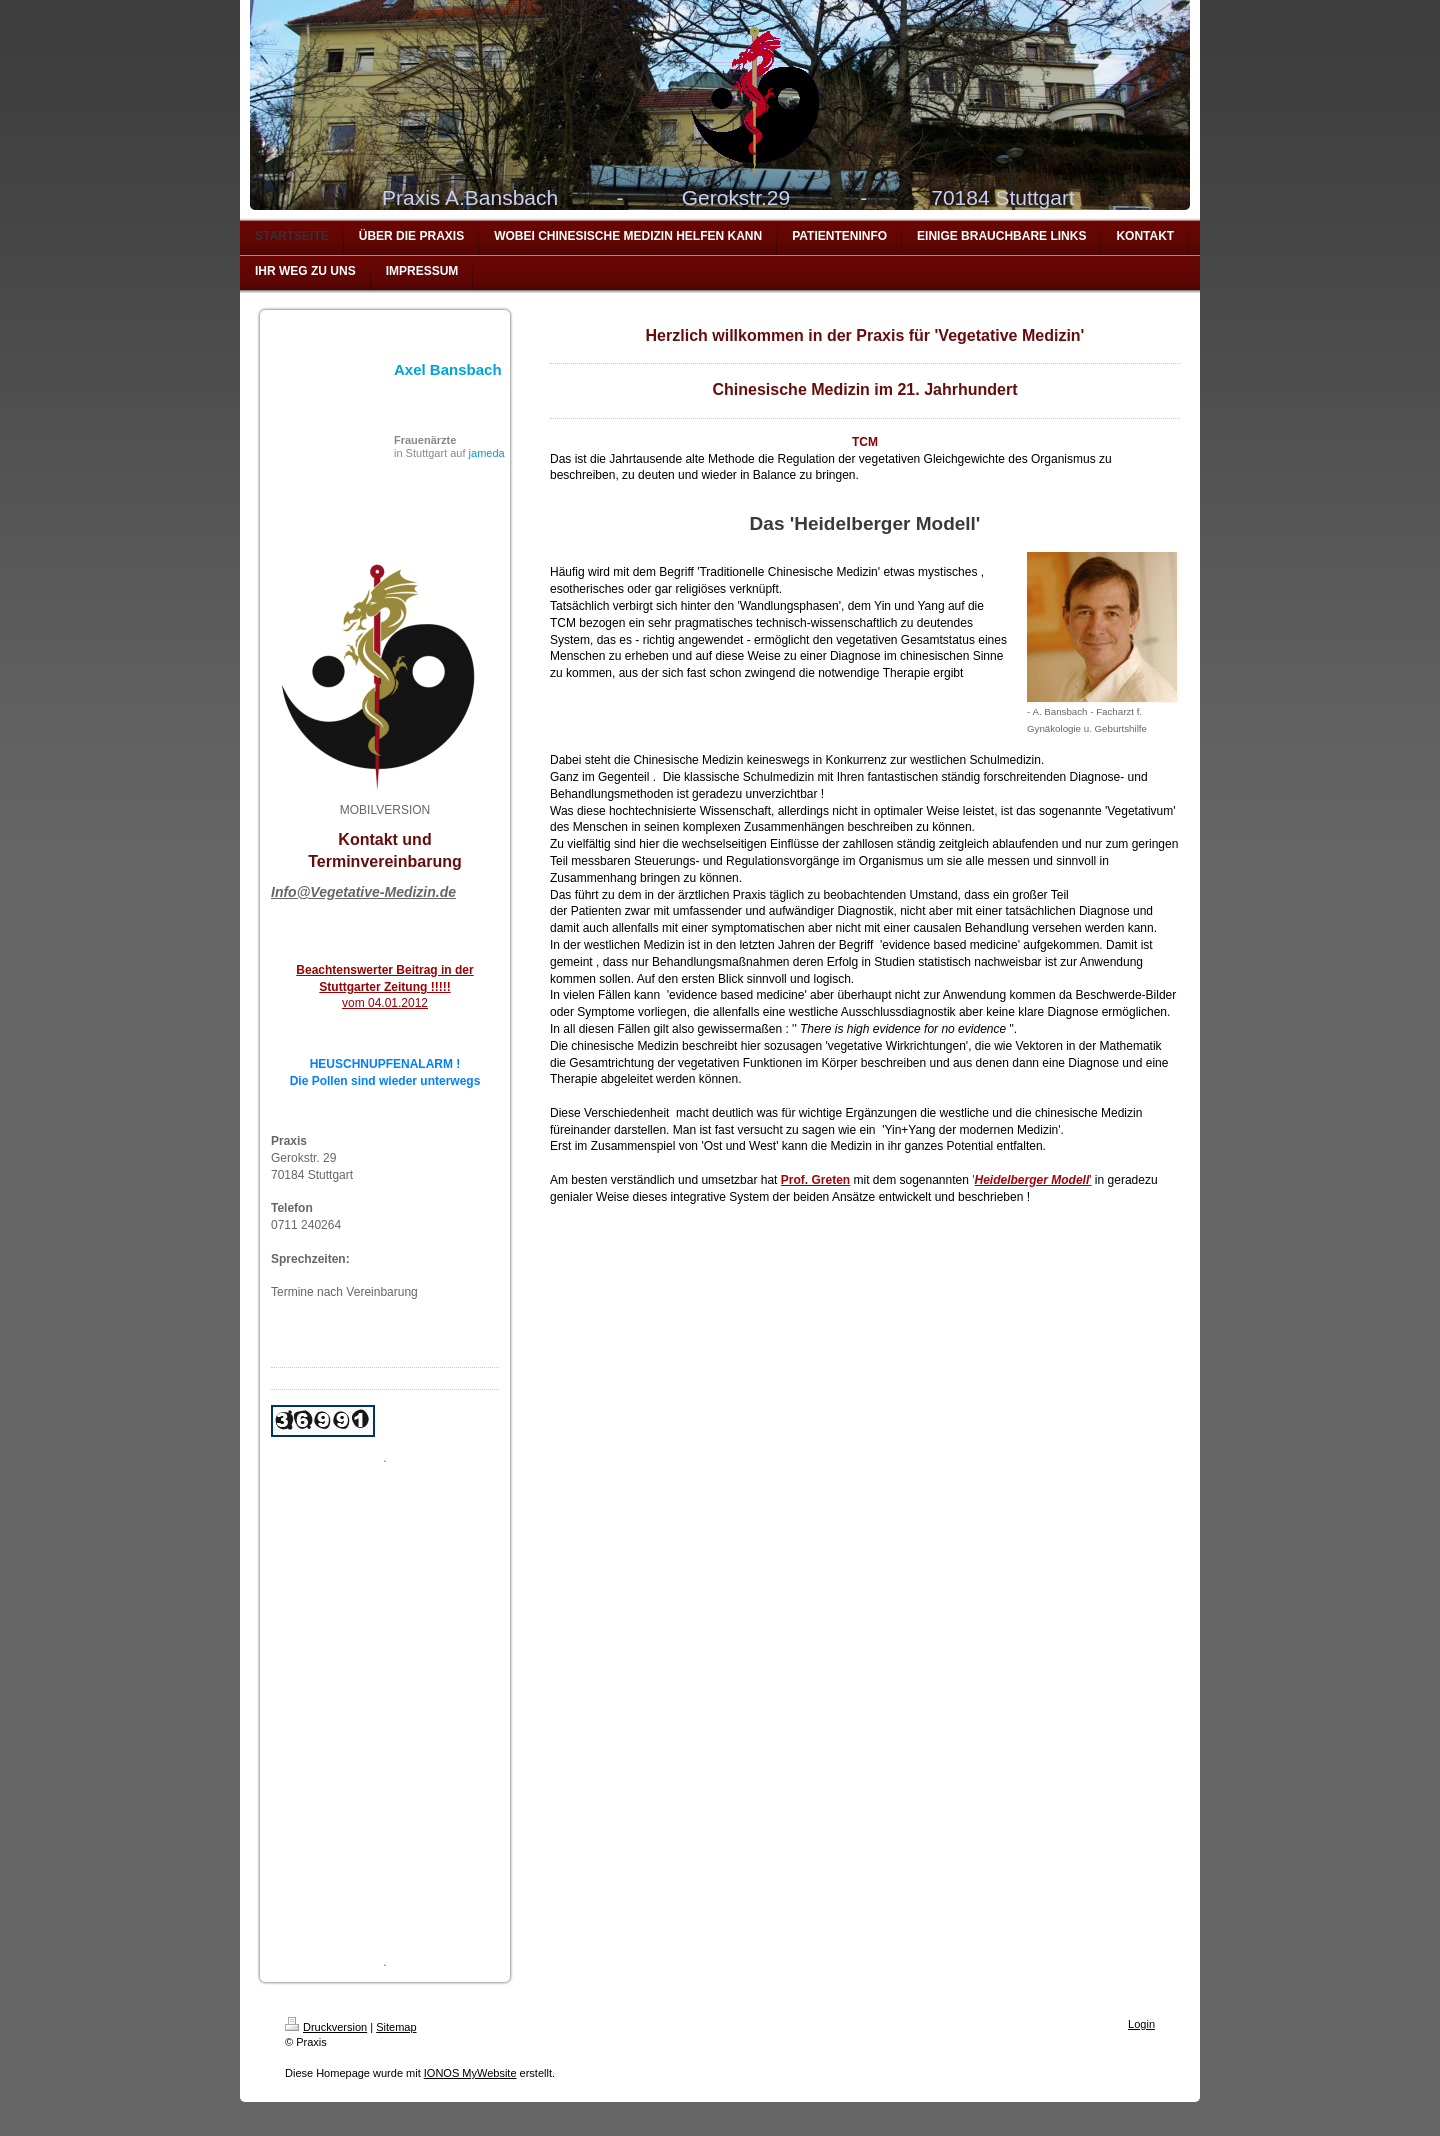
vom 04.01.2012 (385, 1003)
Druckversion (326, 2027)
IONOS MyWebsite (470, 2073)
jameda (487, 453)
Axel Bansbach (448, 369)
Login (1141, 2024)
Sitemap (396, 2027)
